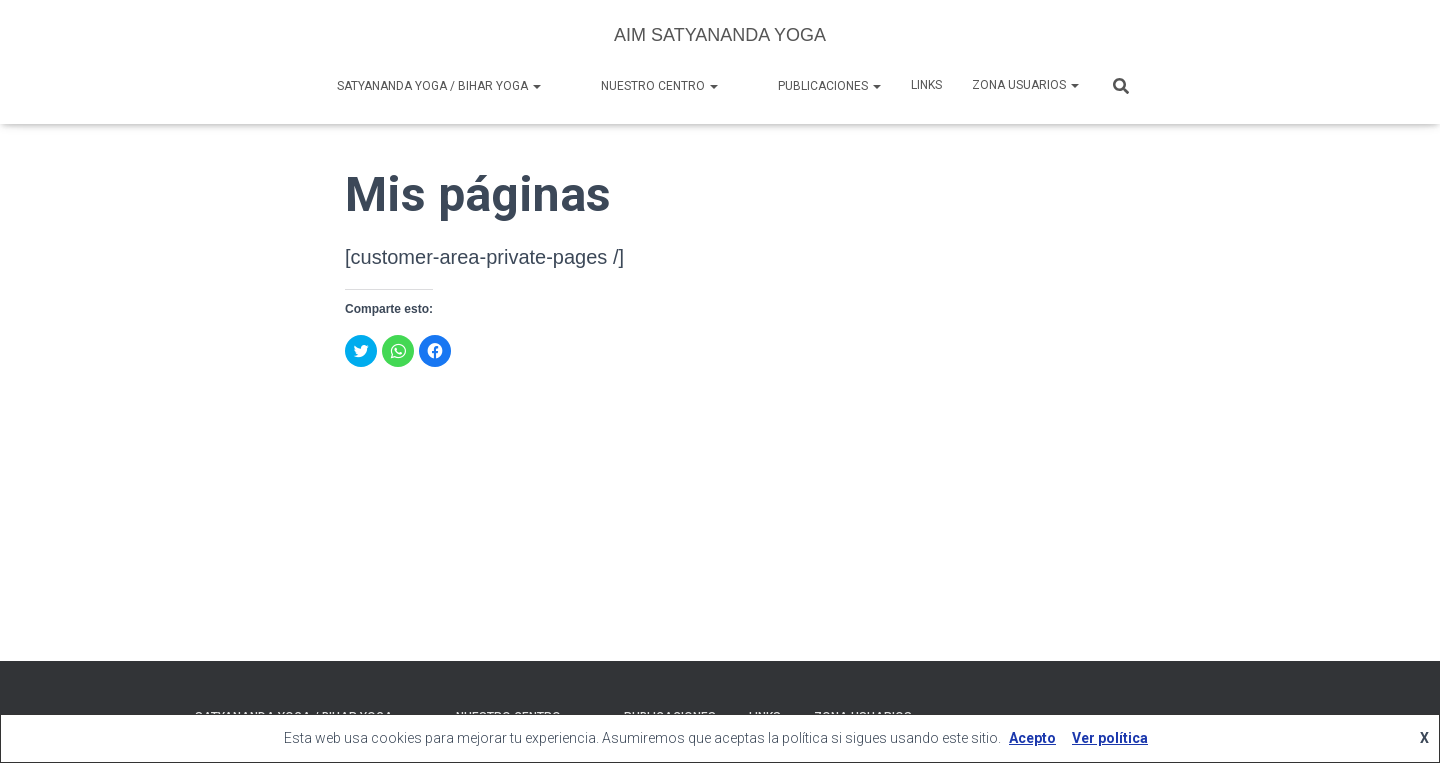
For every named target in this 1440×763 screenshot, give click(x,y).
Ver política (1110, 738)
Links (926, 85)
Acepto (1032, 738)
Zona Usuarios (1025, 85)
